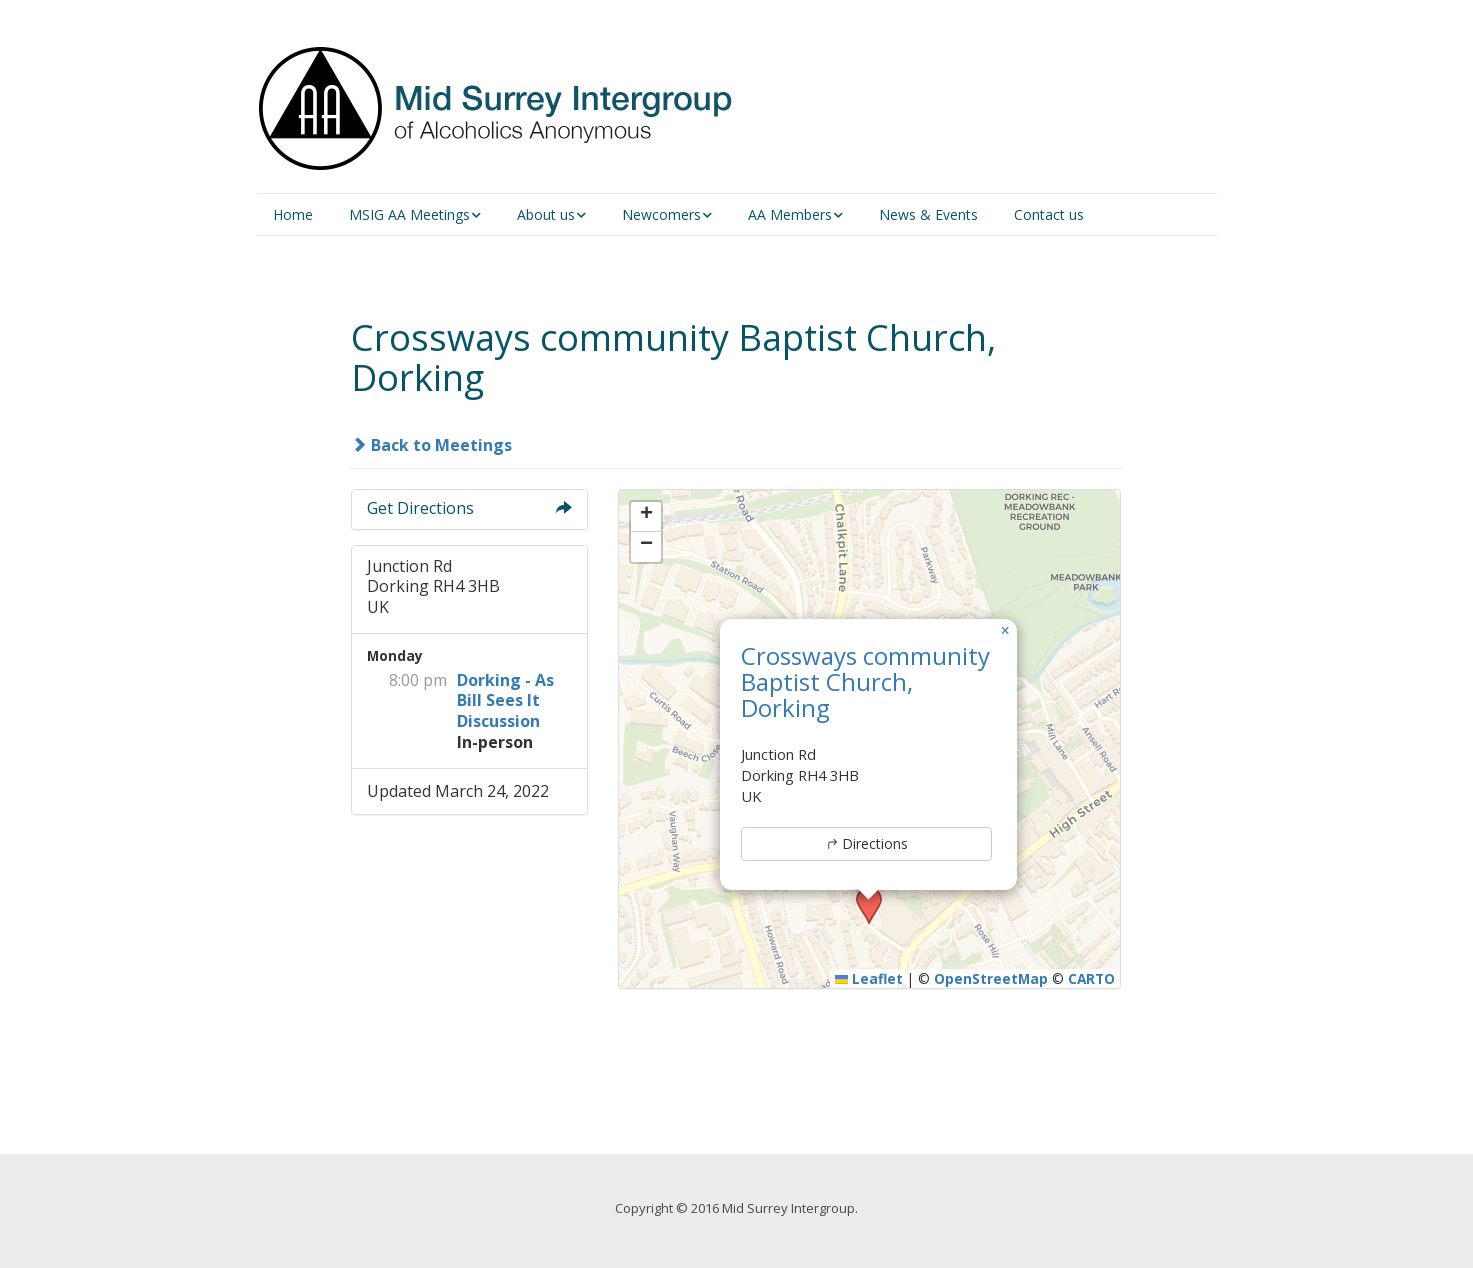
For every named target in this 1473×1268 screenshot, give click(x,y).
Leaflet (869, 978)
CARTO (1091, 978)
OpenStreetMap (991, 978)
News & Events (928, 214)
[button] (1005, 631)
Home (293, 214)
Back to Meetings (431, 445)
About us (546, 214)
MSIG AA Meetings (409, 214)
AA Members (790, 214)
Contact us (1049, 214)
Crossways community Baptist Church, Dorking (865, 682)
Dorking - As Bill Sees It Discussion (505, 701)
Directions (866, 843)
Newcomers (661, 214)
